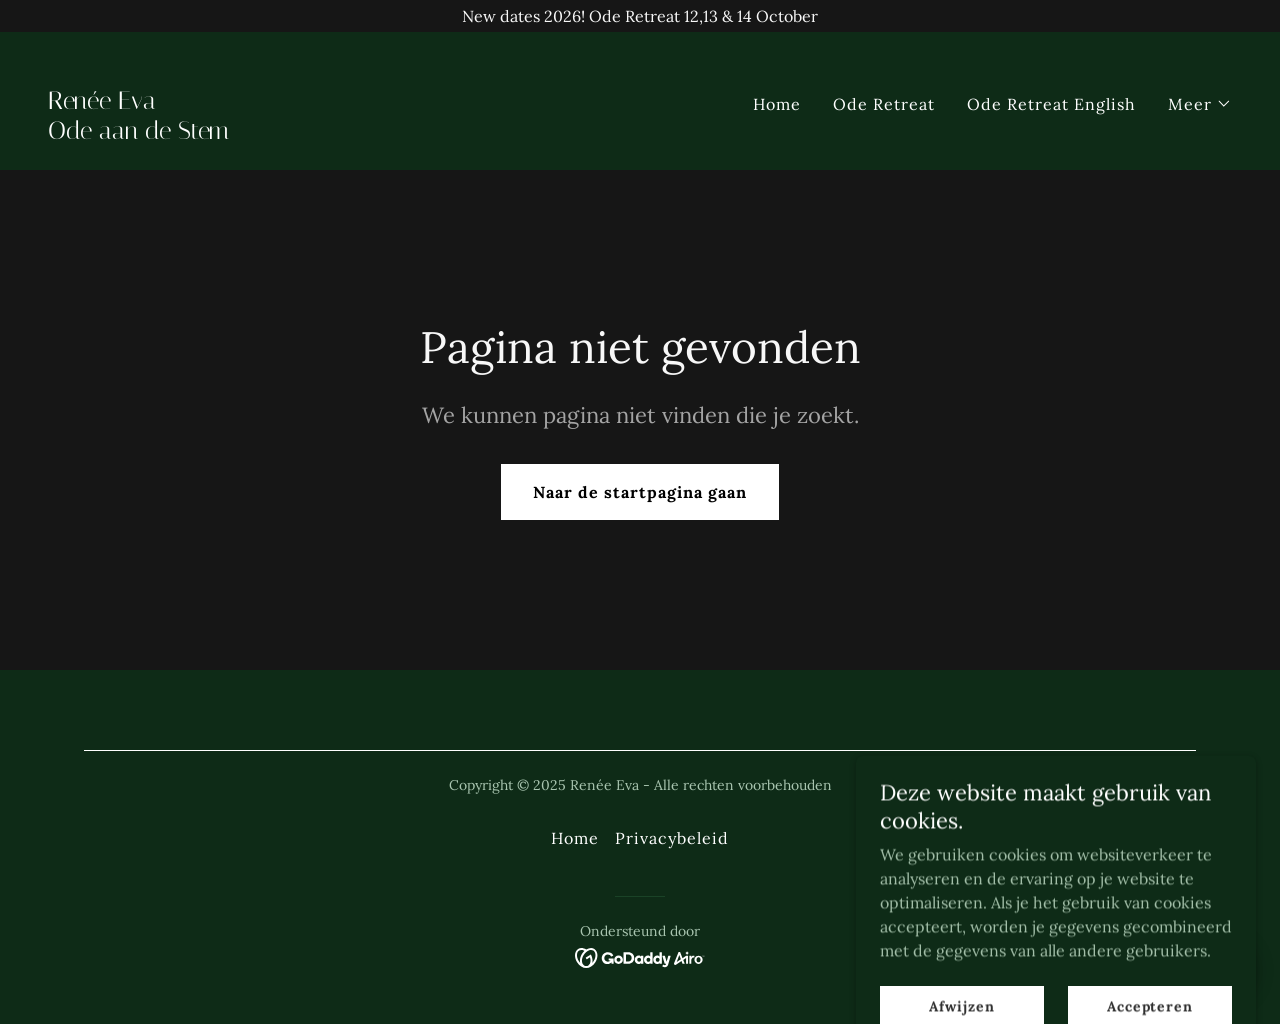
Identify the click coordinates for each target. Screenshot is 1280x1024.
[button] (1200, 104)
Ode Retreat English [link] (1051, 104)
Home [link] (777, 104)
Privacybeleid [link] (672, 838)
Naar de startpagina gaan (640, 492)
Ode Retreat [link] (884, 104)
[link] (336, 133)
